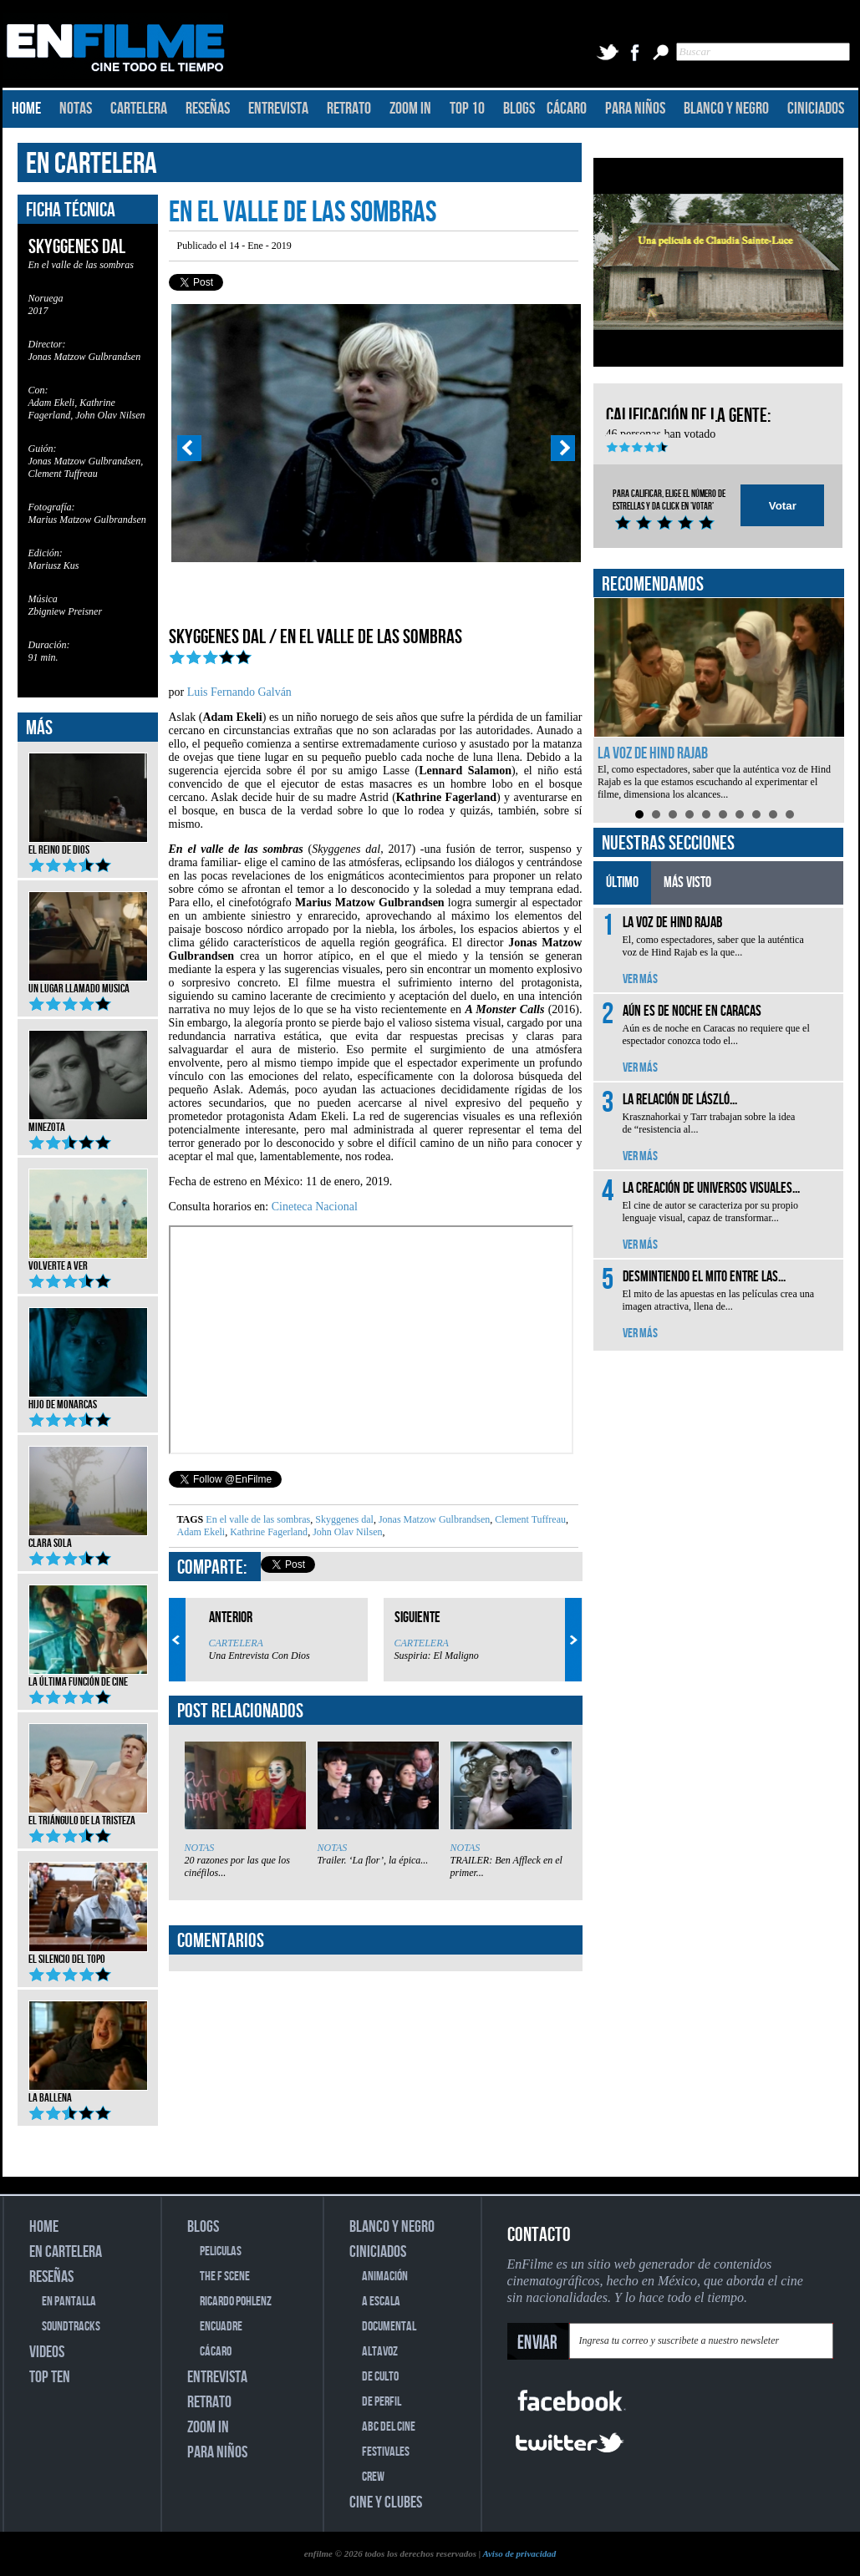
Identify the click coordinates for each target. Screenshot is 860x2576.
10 (790, 814)
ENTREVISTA (278, 109)
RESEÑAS (208, 109)
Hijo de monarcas (88, 1399)
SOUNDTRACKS (71, 2327)
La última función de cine (88, 1676)
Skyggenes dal (343, 1519)
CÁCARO (567, 109)
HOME (26, 109)
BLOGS (519, 109)
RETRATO (349, 109)
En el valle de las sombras (258, 1519)
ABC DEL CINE (388, 2427)
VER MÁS (640, 979)
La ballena (88, 2092)
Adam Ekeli (201, 1532)
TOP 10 (467, 109)
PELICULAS (221, 2251)
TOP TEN (49, 2377)
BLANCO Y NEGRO (726, 109)
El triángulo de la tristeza (88, 1815)
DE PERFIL (381, 2402)
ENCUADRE (221, 2327)
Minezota (88, 1121)
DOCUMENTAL (389, 2327)
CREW (373, 2477)
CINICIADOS (815, 109)
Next (563, 448)
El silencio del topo (88, 1953)
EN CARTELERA (91, 164)
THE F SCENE (225, 2276)
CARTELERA (138, 109)
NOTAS (75, 109)
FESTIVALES (386, 2452)
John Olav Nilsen (346, 1532)
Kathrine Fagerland (267, 1532)
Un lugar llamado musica (88, 983)
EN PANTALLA (69, 2302)
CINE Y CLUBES (385, 2502)
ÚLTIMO (622, 882)
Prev (189, 448)
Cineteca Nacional (315, 1206)
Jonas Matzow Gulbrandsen (433, 1519)
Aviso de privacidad (519, 2553)
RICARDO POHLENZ (236, 2302)
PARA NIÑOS (635, 109)
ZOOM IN (410, 109)
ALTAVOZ (380, 2352)
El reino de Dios (88, 844)
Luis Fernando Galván (239, 692)
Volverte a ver (88, 1260)
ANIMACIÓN (385, 2276)
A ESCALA (381, 2302)
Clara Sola (88, 1537)
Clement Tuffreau (529, 1519)
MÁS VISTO (687, 882)
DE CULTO (380, 2377)
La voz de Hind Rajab (653, 753)
